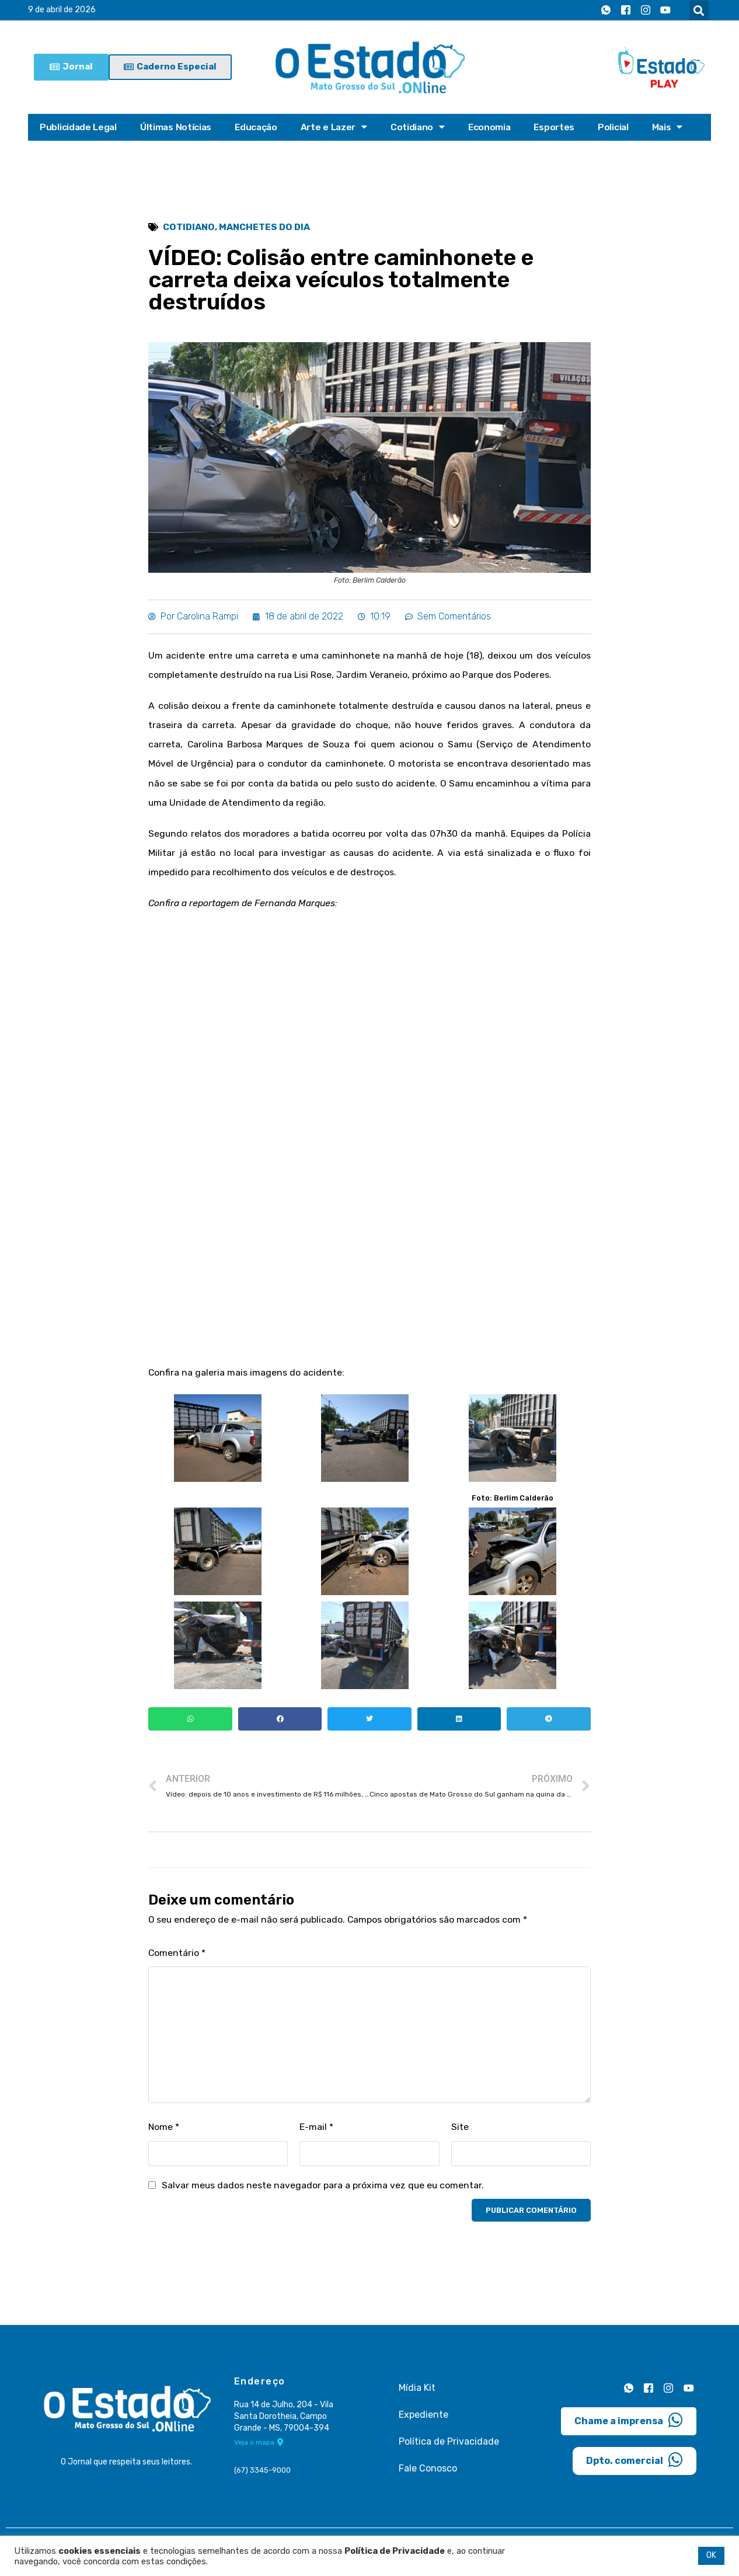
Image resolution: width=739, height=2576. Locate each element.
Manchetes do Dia (266, 227)
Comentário (177, 1960)
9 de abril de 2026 (62, 10)
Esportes (560, 127)
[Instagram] (645, 10)
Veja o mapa (259, 2452)
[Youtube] (665, 10)
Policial (620, 127)
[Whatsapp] (606, 10)
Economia (495, 127)
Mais (675, 127)
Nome (164, 2134)
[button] (699, 10)
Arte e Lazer (338, 127)
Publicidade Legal (79, 127)
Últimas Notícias (177, 127)
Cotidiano (422, 127)
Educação (259, 127)
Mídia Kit (417, 2396)
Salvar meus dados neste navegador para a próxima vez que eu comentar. (324, 2193)
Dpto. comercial (634, 2468)
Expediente (423, 2423)
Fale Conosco (428, 2477)
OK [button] (711, 2555)
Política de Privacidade (449, 2450)
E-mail (316, 2134)
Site (460, 2134)
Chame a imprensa (628, 2428)
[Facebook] (626, 10)
